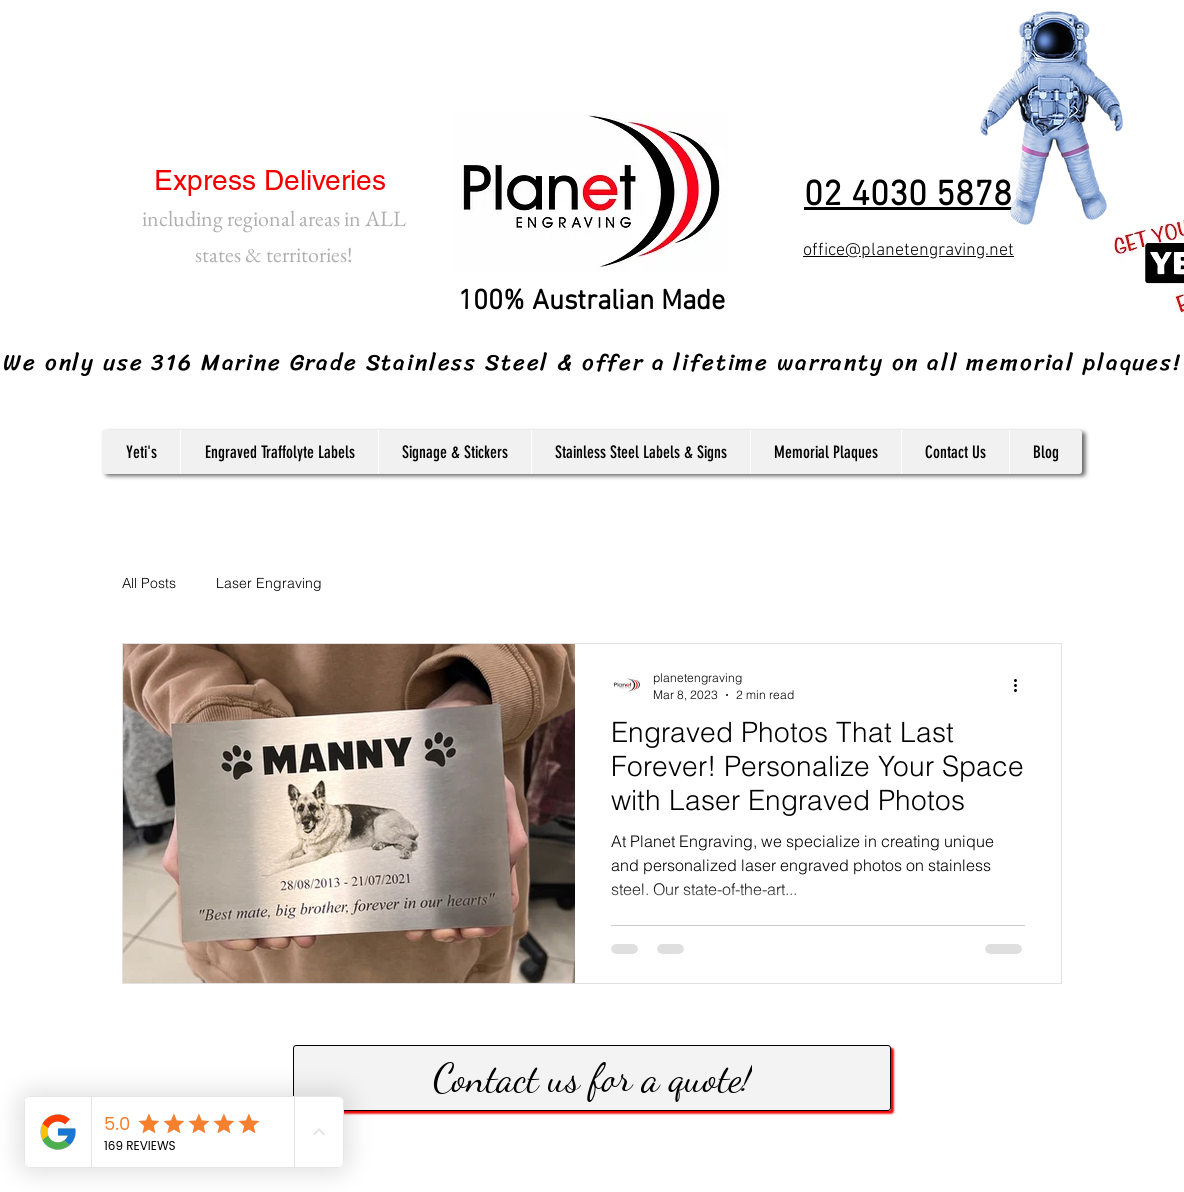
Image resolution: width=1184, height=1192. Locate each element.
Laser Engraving (269, 583)
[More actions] (1022, 685)
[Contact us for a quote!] (592, 1078)
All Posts (149, 583)
